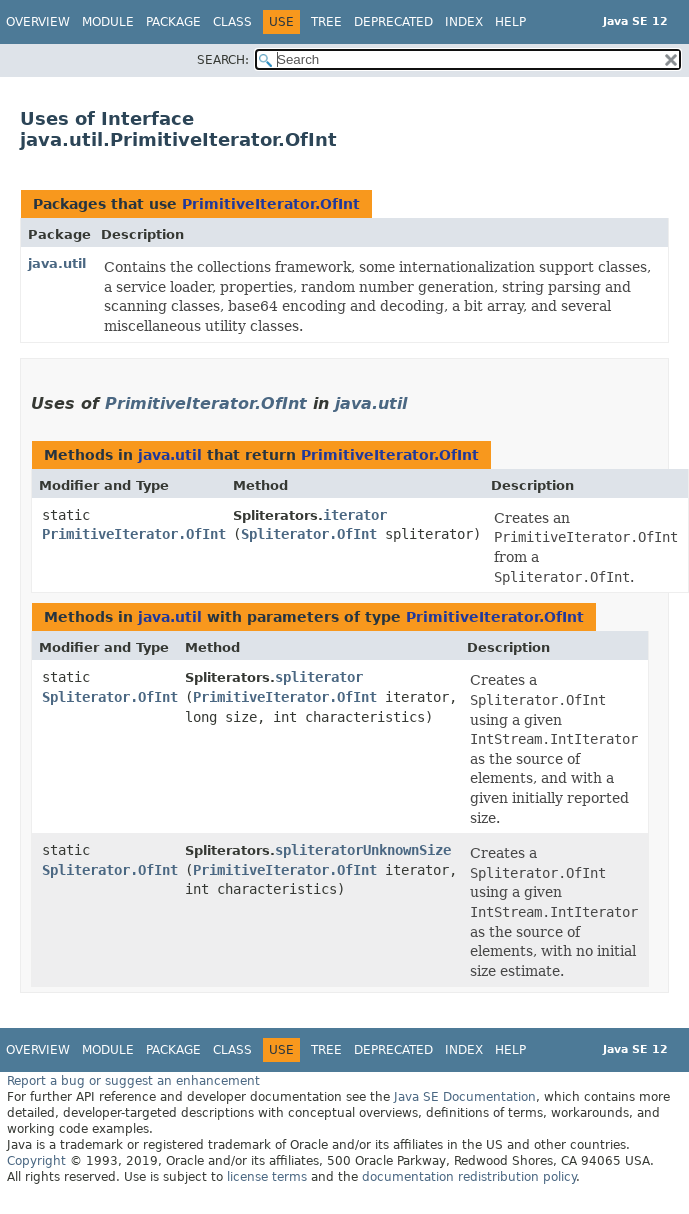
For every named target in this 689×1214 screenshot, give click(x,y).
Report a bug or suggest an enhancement (133, 1081)
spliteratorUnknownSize (363, 850)
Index (464, 22)
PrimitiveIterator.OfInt (271, 204)
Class (232, 22)
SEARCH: (223, 60)
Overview (38, 22)
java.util (57, 263)
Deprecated (393, 22)
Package (173, 22)
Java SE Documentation (465, 1097)
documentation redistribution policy (469, 1177)
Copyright (36, 1161)
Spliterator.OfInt (309, 534)
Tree (326, 22)
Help (510, 22)
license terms (267, 1177)
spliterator (319, 677)
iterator (355, 515)
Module (108, 22)
